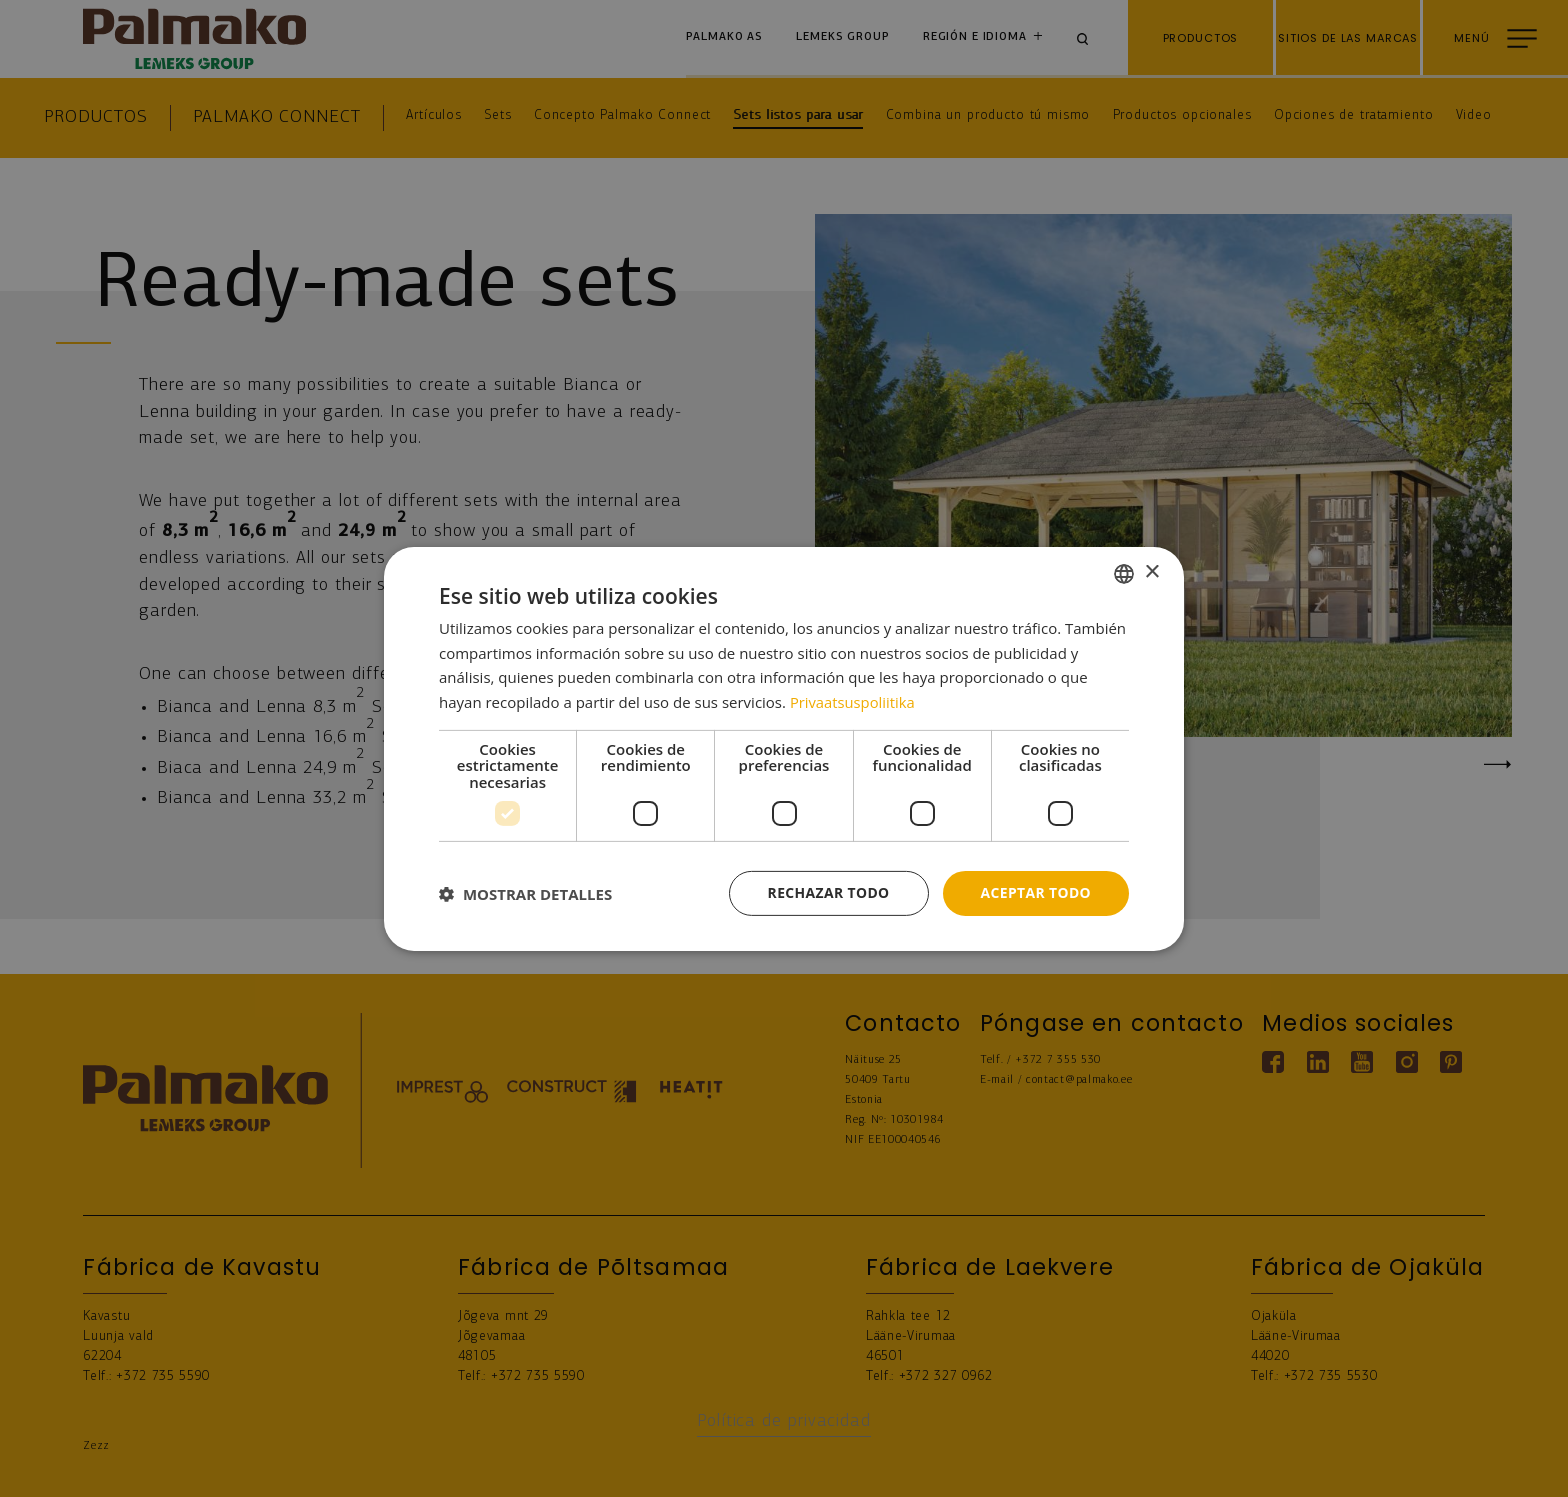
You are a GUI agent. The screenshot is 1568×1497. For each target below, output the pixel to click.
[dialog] (784, 748)
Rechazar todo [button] (827, 892)
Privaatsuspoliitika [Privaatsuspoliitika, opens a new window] (853, 702)
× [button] (1151, 572)
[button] (525, 893)
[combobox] (1124, 573)
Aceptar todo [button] (1035, 892)
